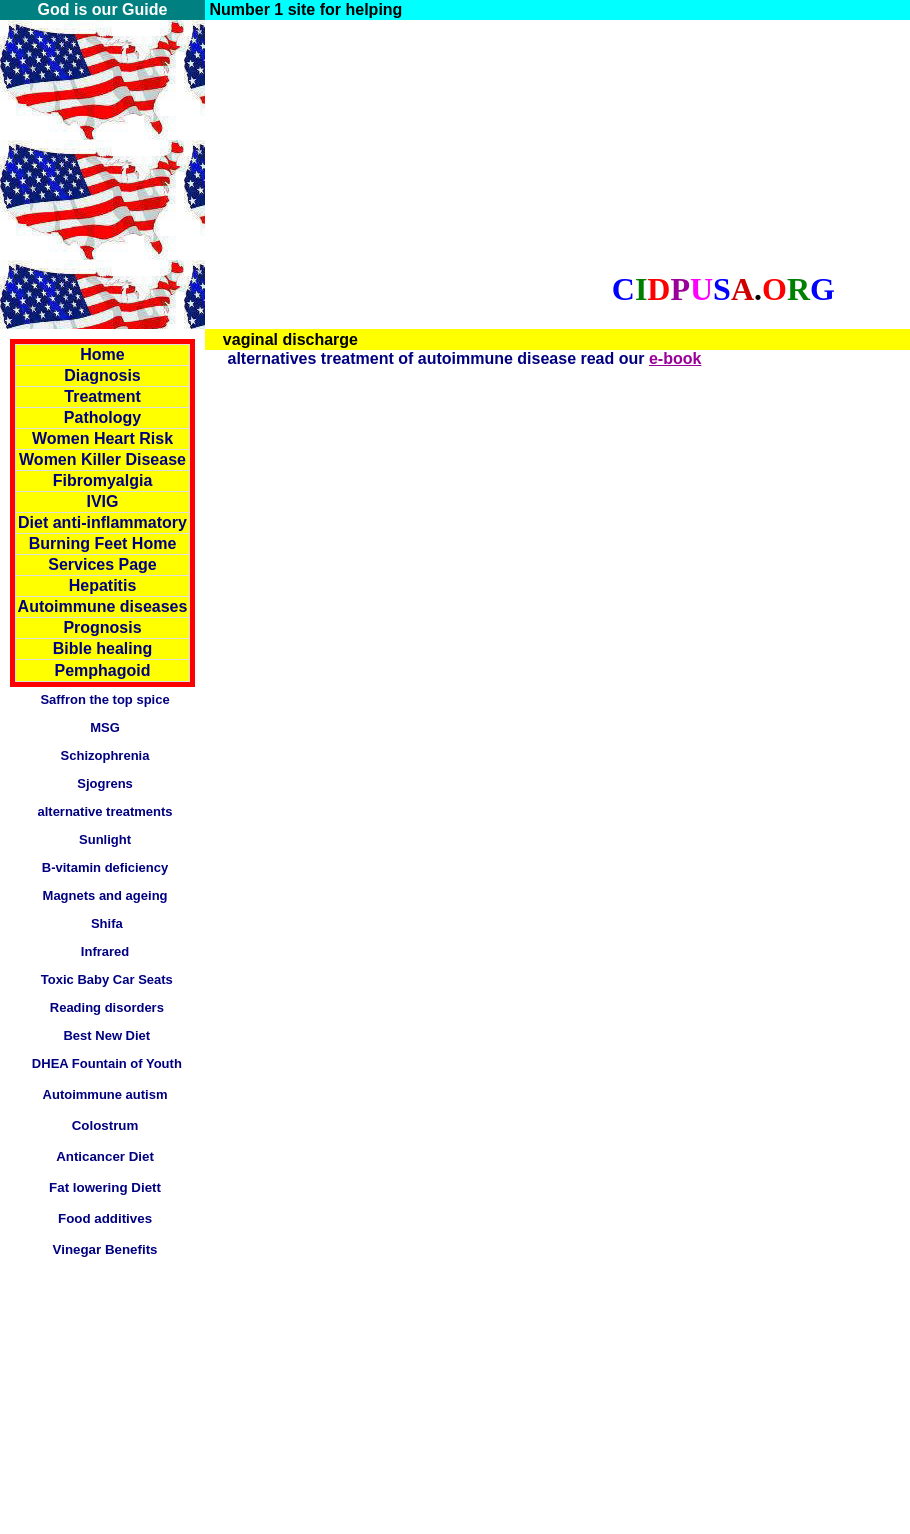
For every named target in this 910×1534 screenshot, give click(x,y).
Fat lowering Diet (102, 1187)
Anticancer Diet (105, 1156)
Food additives (105, 1218)
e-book (675, 358)
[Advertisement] (399, 160)
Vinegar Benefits (105, 1249)
